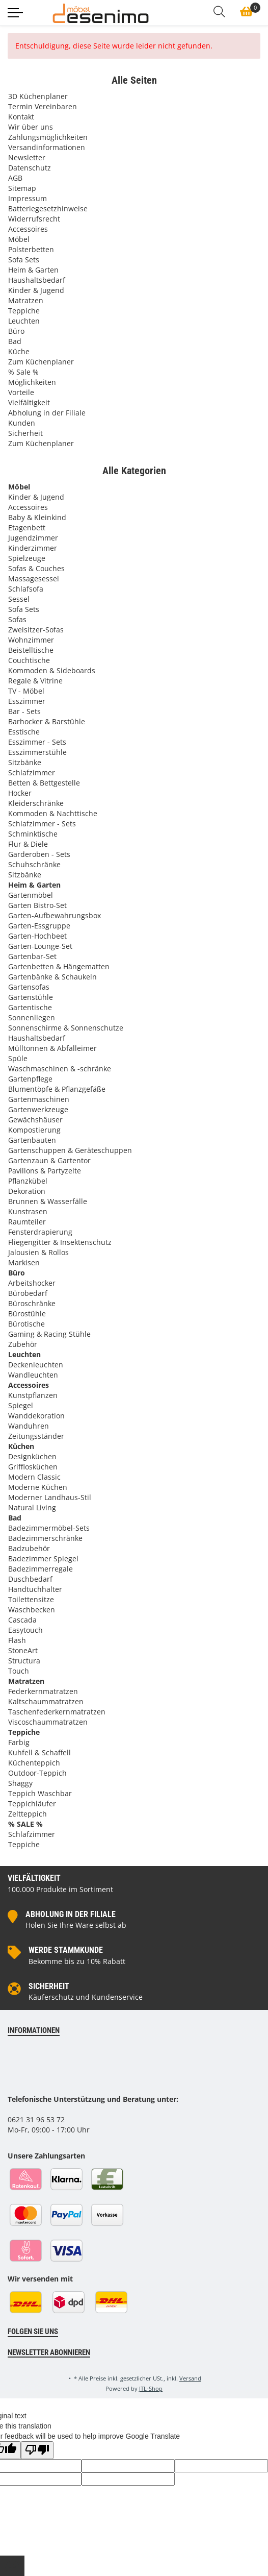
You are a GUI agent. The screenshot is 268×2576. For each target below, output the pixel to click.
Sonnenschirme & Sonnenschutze (65, 1028)
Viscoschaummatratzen (48, 1722)
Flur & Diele (28, 844)
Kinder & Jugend (36, 290)
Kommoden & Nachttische (52, 813)
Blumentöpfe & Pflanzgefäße (56, 1089)
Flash (17, 1640)
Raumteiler (27, 1221)
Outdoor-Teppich (37, 1773)
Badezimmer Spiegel (43, 1558)
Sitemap (22, 188)
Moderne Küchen (37, 1487)
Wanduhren (28, 1426)
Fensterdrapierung (40, 1232)
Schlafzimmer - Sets (42, 823)
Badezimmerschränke (45, 1538)
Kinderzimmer (32, 548)
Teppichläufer (32, 1803)
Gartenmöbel (30, 895)
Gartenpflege (30, 1079)
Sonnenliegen (31, 1017)
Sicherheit (25, 433)
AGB (15, 178)
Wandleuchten (33, 1375)
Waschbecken (31, 1609)
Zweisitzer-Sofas (36, 629)
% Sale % (23, 372)
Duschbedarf (30, 1579)
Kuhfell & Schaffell (39, 1752)
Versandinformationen (46, 147)
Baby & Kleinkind (37, 517)
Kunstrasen (27, 1211)
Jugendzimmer (33, 538)
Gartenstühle (30, 997)
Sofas (17, 619)
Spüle (18, 1058)
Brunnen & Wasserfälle (47, 1201)
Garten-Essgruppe (39, 925)
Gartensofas (28, 987)
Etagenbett (26, 527)
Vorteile (21, 392)
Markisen (24, 1262)
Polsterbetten (31, 249)
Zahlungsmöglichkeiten (48, 137)
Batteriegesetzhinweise (48, 208)
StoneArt (23, 1650)
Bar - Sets (24, 711)
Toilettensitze (31, 1599)
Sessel (19, 599)
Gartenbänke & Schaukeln (52, 977)
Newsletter (26, 157)
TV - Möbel (26, 691)
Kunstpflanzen (33, 1395)
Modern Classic (34, 1477)
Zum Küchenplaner (41, 361)
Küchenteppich (34, 1763)
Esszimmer (26, 701)
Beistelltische (30, 650)
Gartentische (30, 1007)
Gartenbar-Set (32, 956)
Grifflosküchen (33, 1466)
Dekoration (26, 1191)
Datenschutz (29, 168)
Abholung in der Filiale (47, 413)
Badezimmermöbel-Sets (49, 1528)
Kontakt (21, 116)
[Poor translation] (37, 2450)
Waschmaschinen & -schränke (59, 1068)
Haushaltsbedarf (36, 280)
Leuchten (24, 321)
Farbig (19, 1742)
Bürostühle (27, 1313)
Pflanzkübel (27, 1181)
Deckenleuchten (35, 1364)
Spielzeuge (26, 558)
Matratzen (25, 300)
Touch (18, 1671)
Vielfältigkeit (29, 402)
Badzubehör (29, 1548)
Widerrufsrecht (34, 219)
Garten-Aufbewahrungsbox (54, 915)
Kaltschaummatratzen (46, 1701)
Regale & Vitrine (35, 680)
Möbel (19, 239)
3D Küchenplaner (38, 96)
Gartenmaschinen (38, 1099)
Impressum (27, 198)
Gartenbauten (32, 1140)
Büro (16, 331)
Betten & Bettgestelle (44, 783)
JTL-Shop (151, 2388)
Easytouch (25, 1630)
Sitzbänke (24, 762)
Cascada (22, 1620)
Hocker (20, 793)
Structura (24, 1660)
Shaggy (20, 1783)
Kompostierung (34, 1130)
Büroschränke (32, 1303)
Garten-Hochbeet (37, 936)
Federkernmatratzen (43, 1691)
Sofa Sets (23, 259)
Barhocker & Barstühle (46, 721)
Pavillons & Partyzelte (44, 1170)
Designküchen (32, 1456)
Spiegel (20, 1405)
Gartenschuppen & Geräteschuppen (70, 1150)
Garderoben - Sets (39, 854)
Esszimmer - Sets (37, 742)
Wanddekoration (36, 1415)
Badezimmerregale (40, 1569)
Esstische (24, 732)
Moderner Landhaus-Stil (49, 1497)
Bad (14, 341)
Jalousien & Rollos (38, 1252)
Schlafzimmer (31, 772)
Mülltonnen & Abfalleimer (52, 1048)
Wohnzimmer (31, 640)
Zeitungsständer (36, 1436)
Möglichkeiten (32, 382)
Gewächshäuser (35, 1119)
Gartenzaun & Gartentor (49, 1160)
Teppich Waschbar (40, 1793)
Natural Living (32, 1507)
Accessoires (28, 229)
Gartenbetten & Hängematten (59, 966)
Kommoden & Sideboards (51, 670)
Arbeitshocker (32, 1283)
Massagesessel (33, 578)
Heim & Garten (33, 270)
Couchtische (29, 660)
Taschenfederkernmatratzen (56, 1711)
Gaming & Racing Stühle (49, 1334)
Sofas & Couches (36, 568)
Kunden (21, 423)
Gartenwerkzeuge (38, 1109)
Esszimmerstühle (37, 752)
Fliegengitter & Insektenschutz (60, 1242)
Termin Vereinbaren (42, 106)
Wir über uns (30, 127)
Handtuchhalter (35, 1589)
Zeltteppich (27, 1814)
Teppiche (24, 310)
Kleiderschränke (36, 803)
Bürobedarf (27, 1293)
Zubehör (22, 1344)
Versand (190, 2378)
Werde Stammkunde (66, 1950)
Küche (19, 351)
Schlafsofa (25, 589)
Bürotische (26, 1324)
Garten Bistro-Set (37, 905)
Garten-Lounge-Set (40, 946)
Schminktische (33, 834)
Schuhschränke (34, 864)
